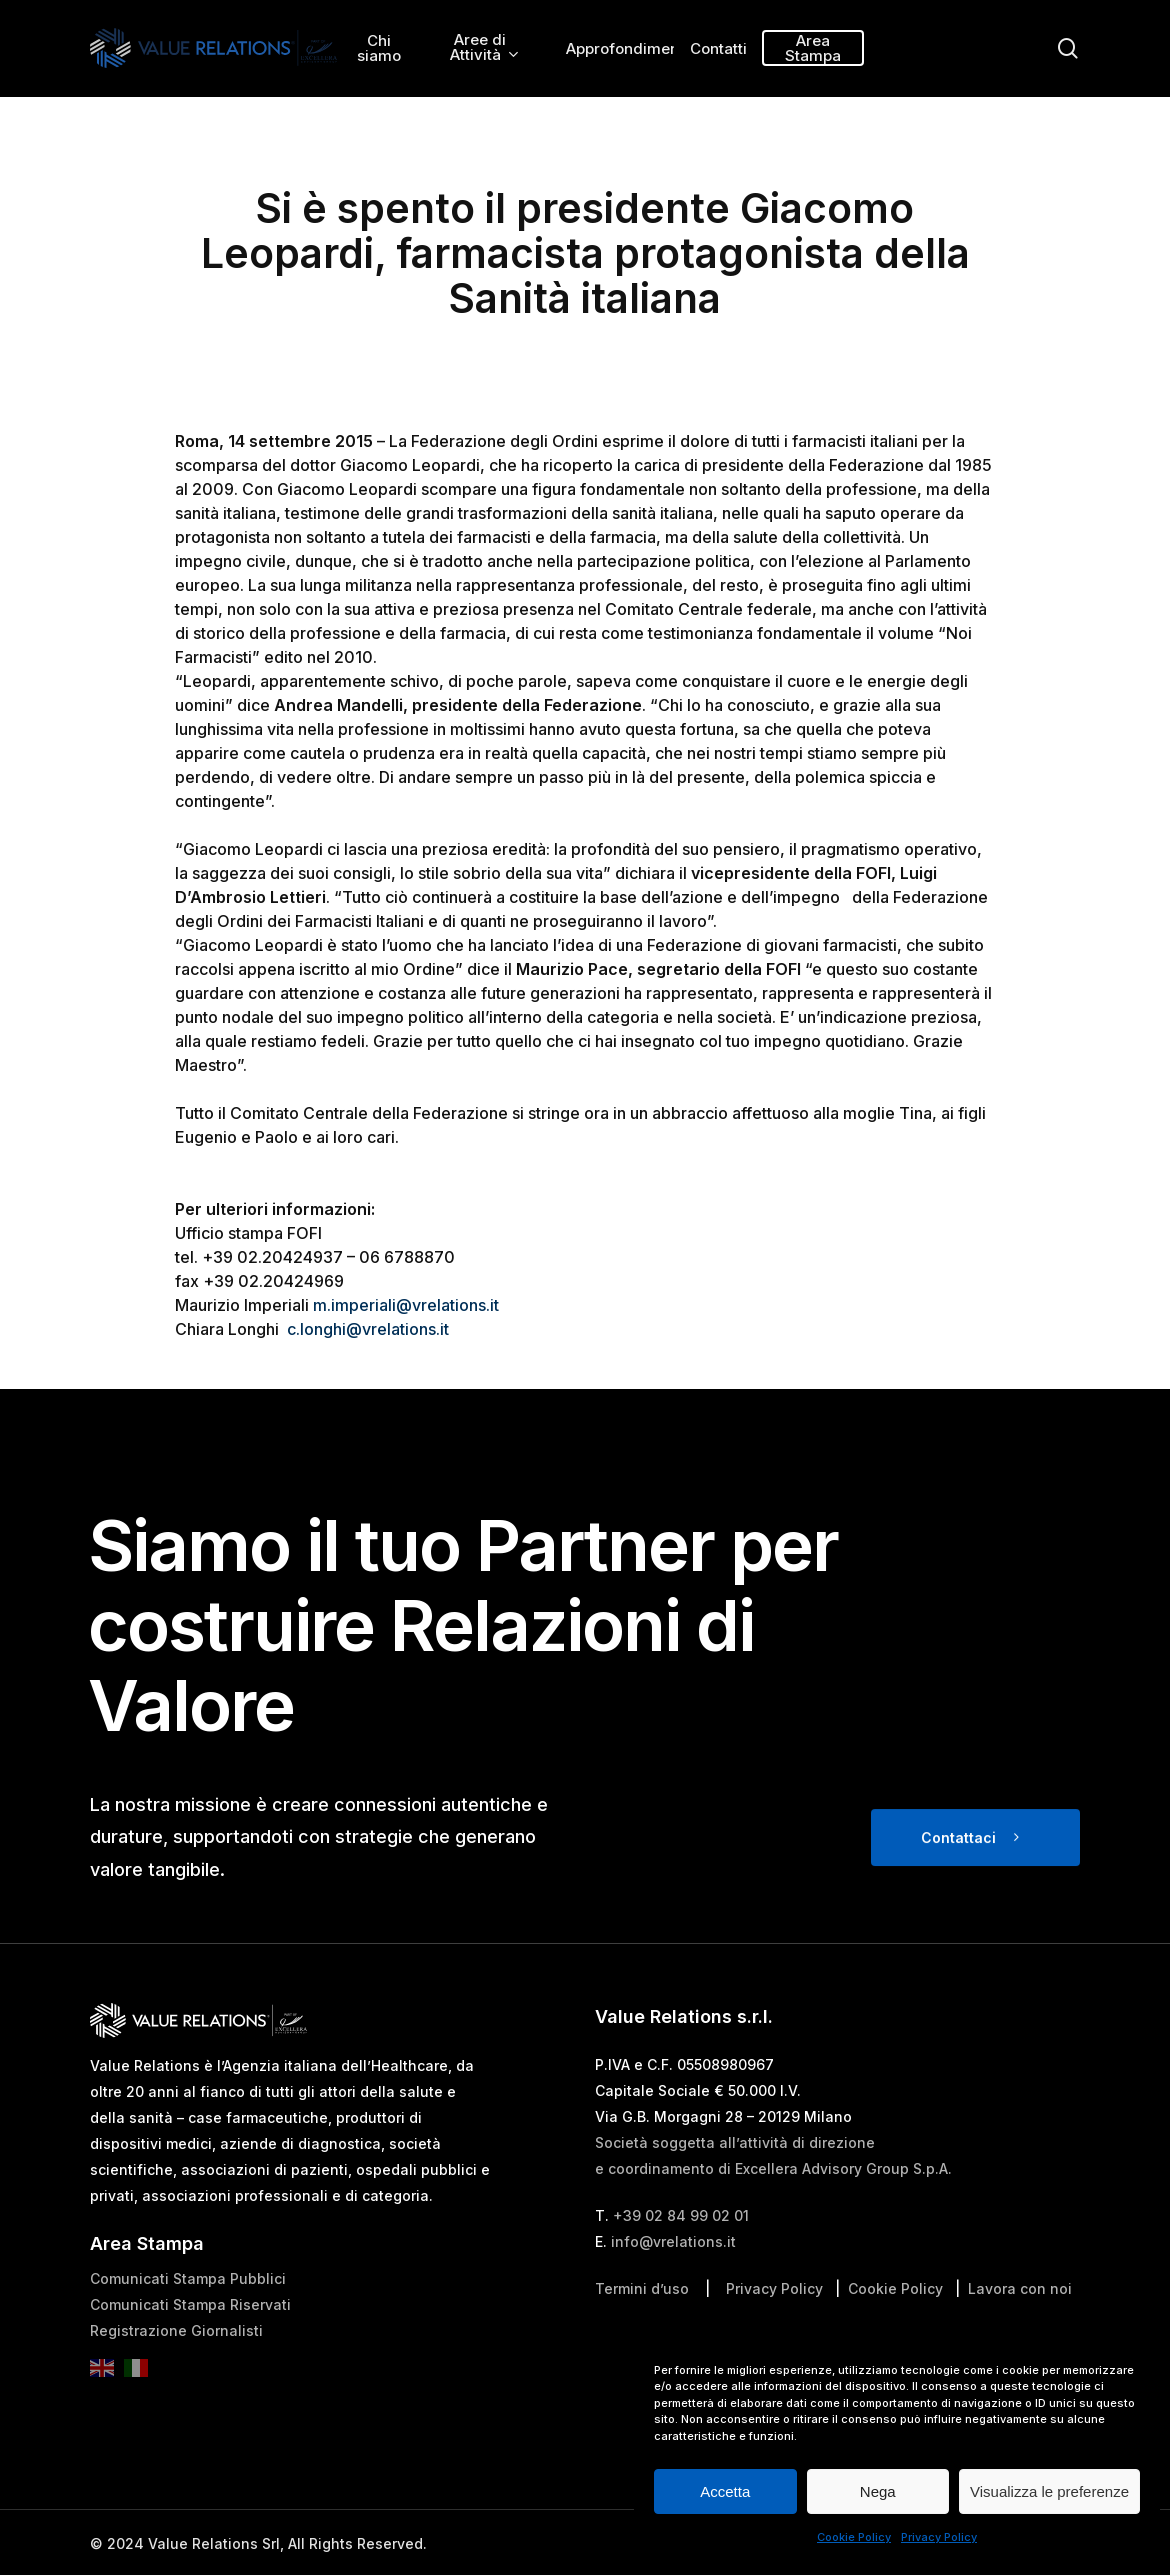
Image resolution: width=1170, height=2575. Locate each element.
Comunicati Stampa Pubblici (188, 2311)
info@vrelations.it (673, 2274)
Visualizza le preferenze (1049, 2491)
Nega (878, 2491)
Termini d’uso (642, 2321)
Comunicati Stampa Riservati (190, 2337)
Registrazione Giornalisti (176, 2363)
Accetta (725, 2491)
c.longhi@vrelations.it (368, 1329)
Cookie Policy (854, 2537)
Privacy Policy (939, 2537)
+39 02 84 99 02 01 (681, 2248)
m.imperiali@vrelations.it (406, 1305)
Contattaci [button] (958, 1869)
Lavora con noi (1020, 2321)
